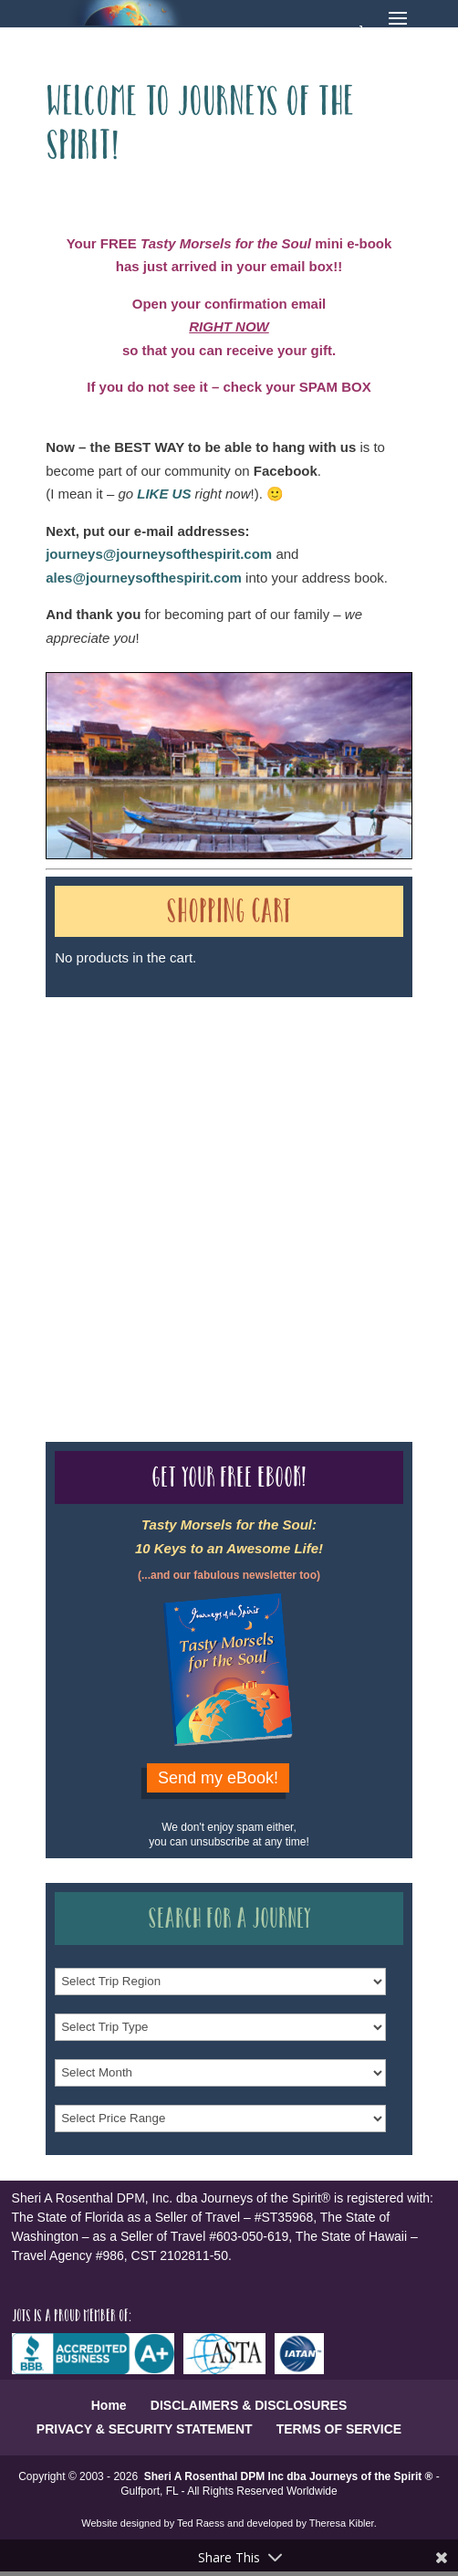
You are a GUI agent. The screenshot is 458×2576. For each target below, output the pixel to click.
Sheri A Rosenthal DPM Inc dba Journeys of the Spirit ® (288, 2476)
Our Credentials (319, 1175)
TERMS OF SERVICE (338, 2429)
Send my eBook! (218, 1778)
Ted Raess (200, 2523)
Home (109, 2405)
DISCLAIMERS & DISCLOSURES (249, 2405)
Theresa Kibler (341, 2523)
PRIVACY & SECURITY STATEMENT (144, 2429)
